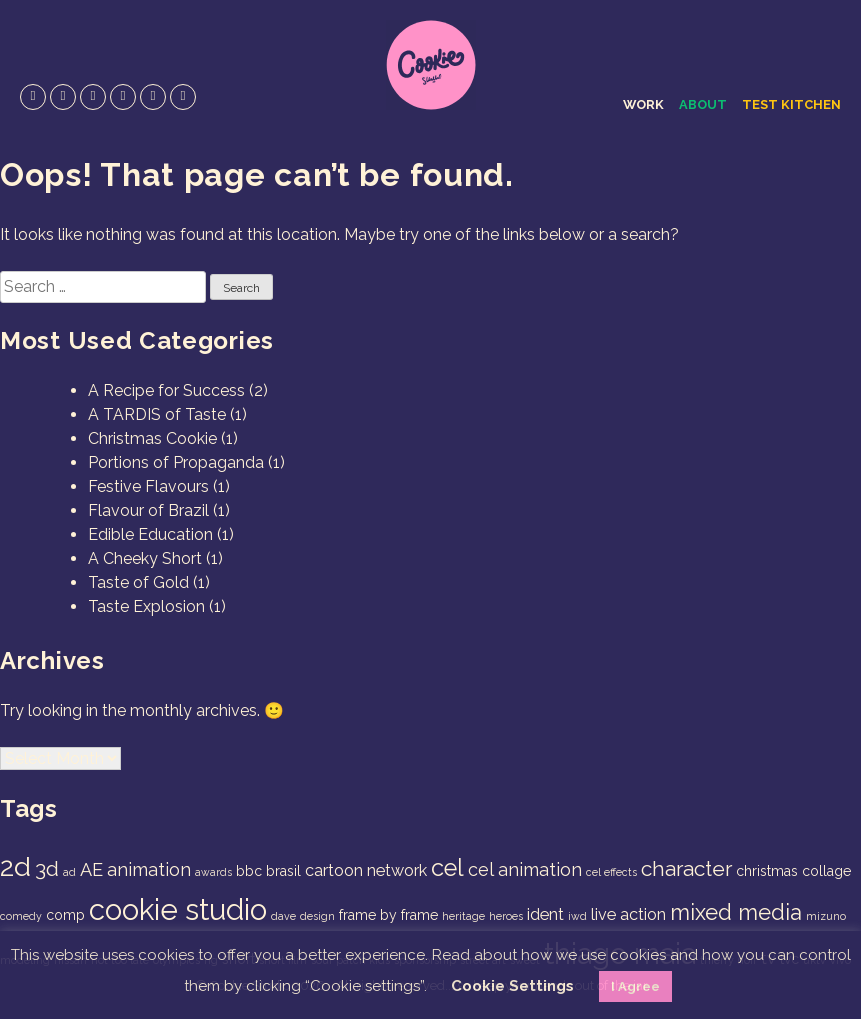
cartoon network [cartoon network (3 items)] (366, 870)
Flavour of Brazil (148, 510)
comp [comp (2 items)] (65, 915)
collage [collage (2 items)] (826, 871)
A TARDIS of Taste (157, 414)
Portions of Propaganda (176, 462)
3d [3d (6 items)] (47, 868)
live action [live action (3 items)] (628, 914)
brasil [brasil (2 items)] (283, 871)
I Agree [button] (635, 986)
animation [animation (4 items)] (149, 869)
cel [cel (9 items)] (447, 868)
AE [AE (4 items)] (91, 869)
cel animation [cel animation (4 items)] (525, 869)
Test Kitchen (791, 104)
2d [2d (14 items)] (15, 866)
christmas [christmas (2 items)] (767, 871)
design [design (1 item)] (317, 916)
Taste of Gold (138, 582)
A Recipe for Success (166, 390)
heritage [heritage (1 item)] (463, 916)
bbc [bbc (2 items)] (249, 871)
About (703, 104)
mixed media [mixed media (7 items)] (736, 912)
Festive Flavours (148, 486)
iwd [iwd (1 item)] (577, 916)
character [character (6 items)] (686, 868)
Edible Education (150, 534)
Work (643, 104)
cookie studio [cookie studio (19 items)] (178, 909)
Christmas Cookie (152, 438)
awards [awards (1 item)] (213, 872)
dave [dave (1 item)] (283, 916)
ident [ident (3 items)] (545, 914)
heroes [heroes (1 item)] (506, 916)
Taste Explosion (146, 606)
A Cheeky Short (145, 558)
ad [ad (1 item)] (69, 872)
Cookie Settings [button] (512, 986)
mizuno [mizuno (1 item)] (826, 916)
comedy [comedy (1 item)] (21, 916)
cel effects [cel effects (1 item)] (611, 872)
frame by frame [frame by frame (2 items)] (388, 915)
